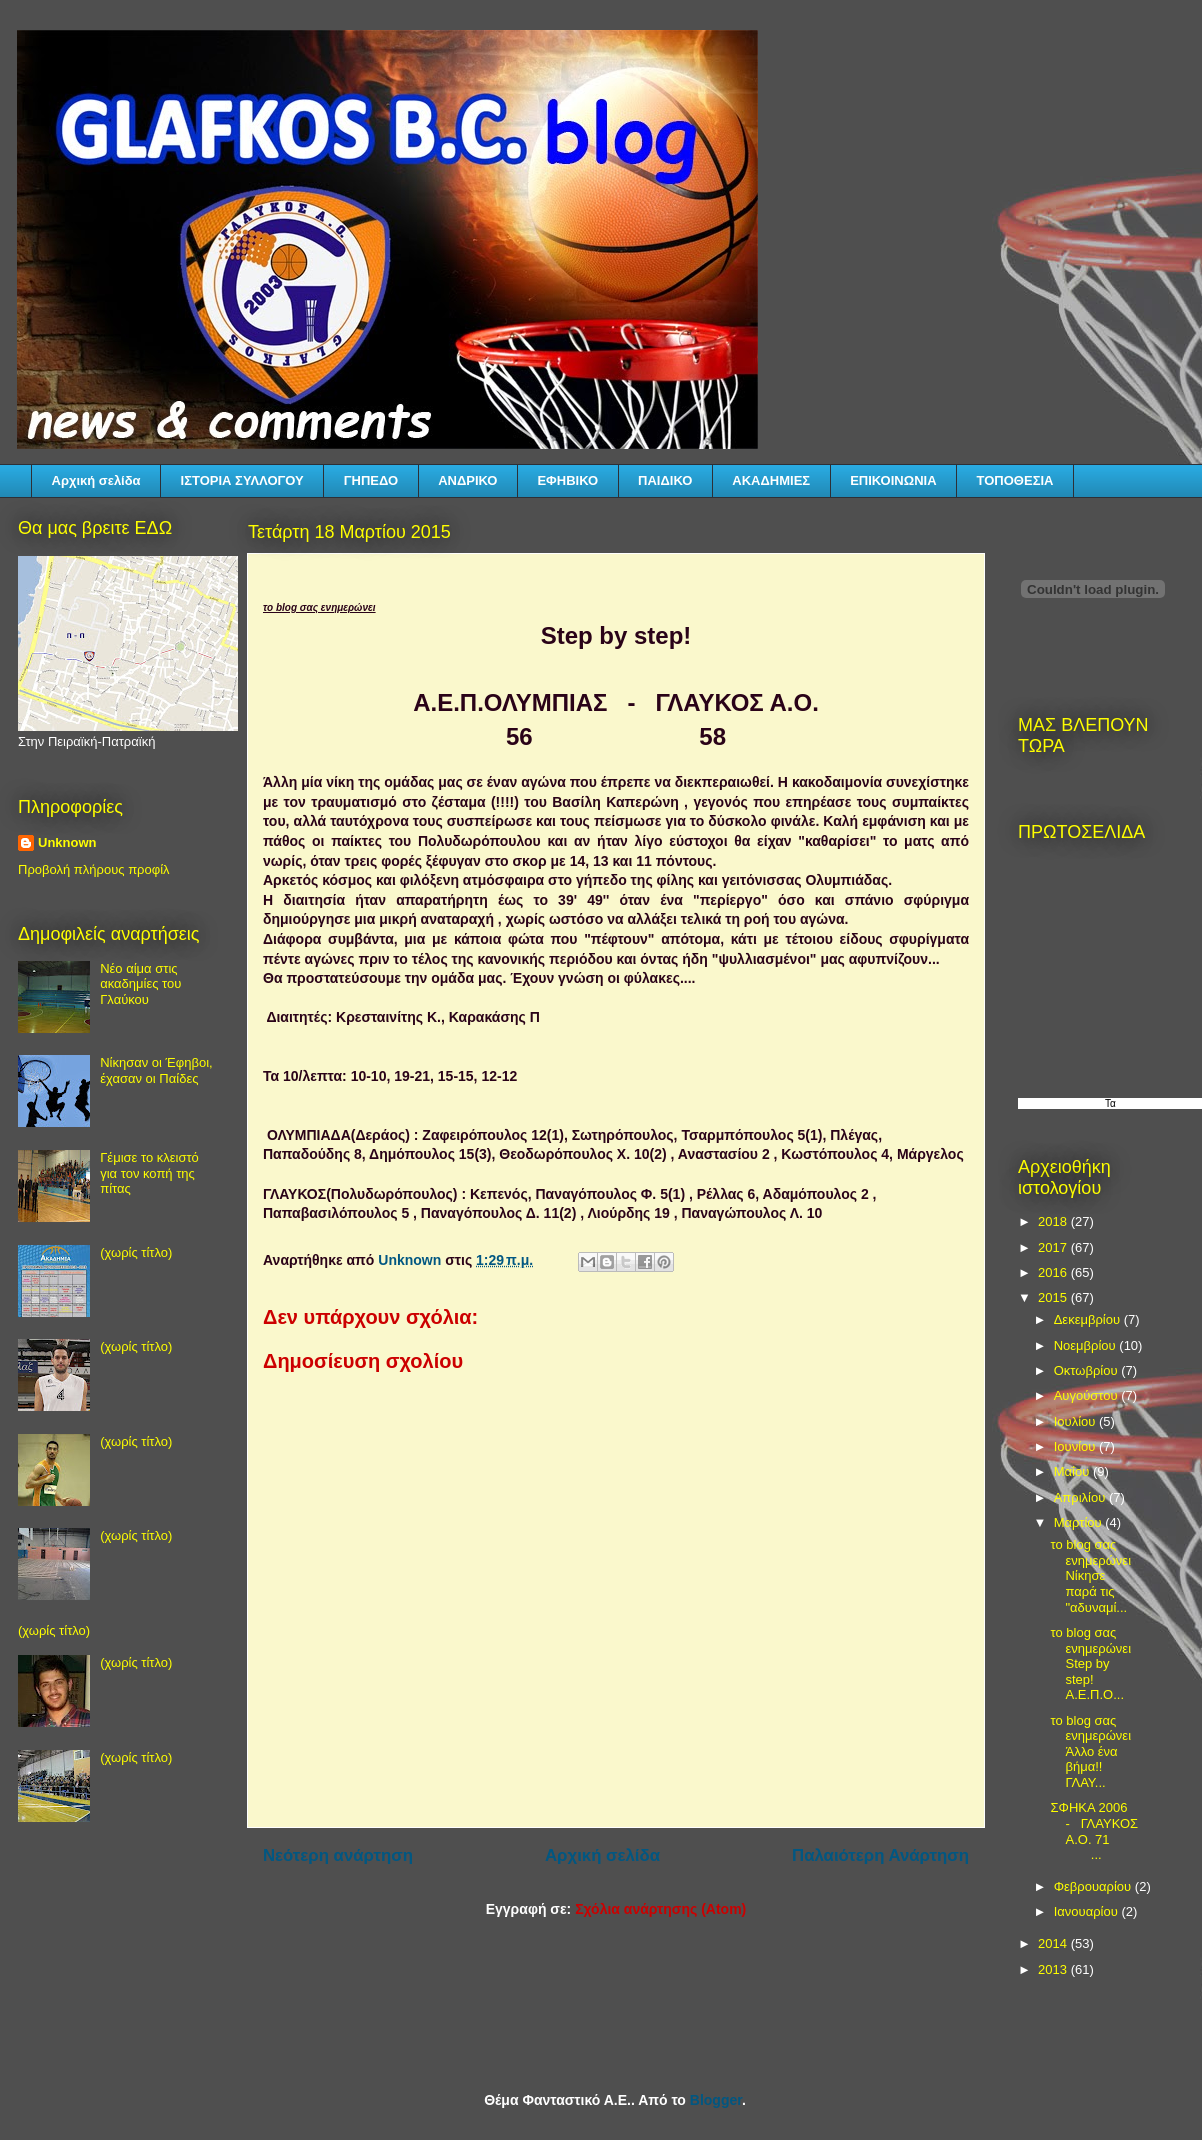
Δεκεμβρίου (1089, 1319)
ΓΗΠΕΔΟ (371, 480)
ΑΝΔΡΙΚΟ (467, 480)
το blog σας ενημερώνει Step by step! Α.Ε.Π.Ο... (1090, 1663)
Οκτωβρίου (1087, 1370)
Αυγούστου (1088, 1395)
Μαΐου (1073, 1471)
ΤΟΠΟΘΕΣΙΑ (1015, 480)
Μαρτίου (1080, 1522)
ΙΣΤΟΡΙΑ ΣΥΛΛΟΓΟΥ (242, 480)
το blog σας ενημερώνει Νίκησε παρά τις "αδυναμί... (1090, 1575)
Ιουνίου (1076, 1446)
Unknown (67, 842)
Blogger (716, 2100)
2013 (1054, 1969)
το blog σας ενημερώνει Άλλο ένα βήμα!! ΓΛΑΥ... (1092, 1751)
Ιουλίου (1076, 1421)
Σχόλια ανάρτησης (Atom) (660, 1909)
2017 (1054, 1247)
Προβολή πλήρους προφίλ (94, 869)
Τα (1110, 1103)
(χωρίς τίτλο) (136, 1252)
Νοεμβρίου (1087, 1345)
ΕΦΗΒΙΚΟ (567, 480)
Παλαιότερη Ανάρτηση (880, 1855)
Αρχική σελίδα (96, 480)
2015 (1054, 1297)
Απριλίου (1081, 1497)
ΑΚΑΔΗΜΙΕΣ (771, 480)
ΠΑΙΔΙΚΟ (665, 480)
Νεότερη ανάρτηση (338, 1855)
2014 (1054, 1943)
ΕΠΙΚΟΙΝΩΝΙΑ (893, 480)
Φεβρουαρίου (1094, 1886)
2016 (1054, 1272)
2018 (1054, 1221)
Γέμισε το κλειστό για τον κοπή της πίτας (149, 1173)
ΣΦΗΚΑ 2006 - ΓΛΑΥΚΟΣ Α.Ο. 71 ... (1094, 1831)
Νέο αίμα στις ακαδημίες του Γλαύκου (140, 984)
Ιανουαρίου (1088, 1911)
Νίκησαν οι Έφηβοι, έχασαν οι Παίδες (156, 1070)
